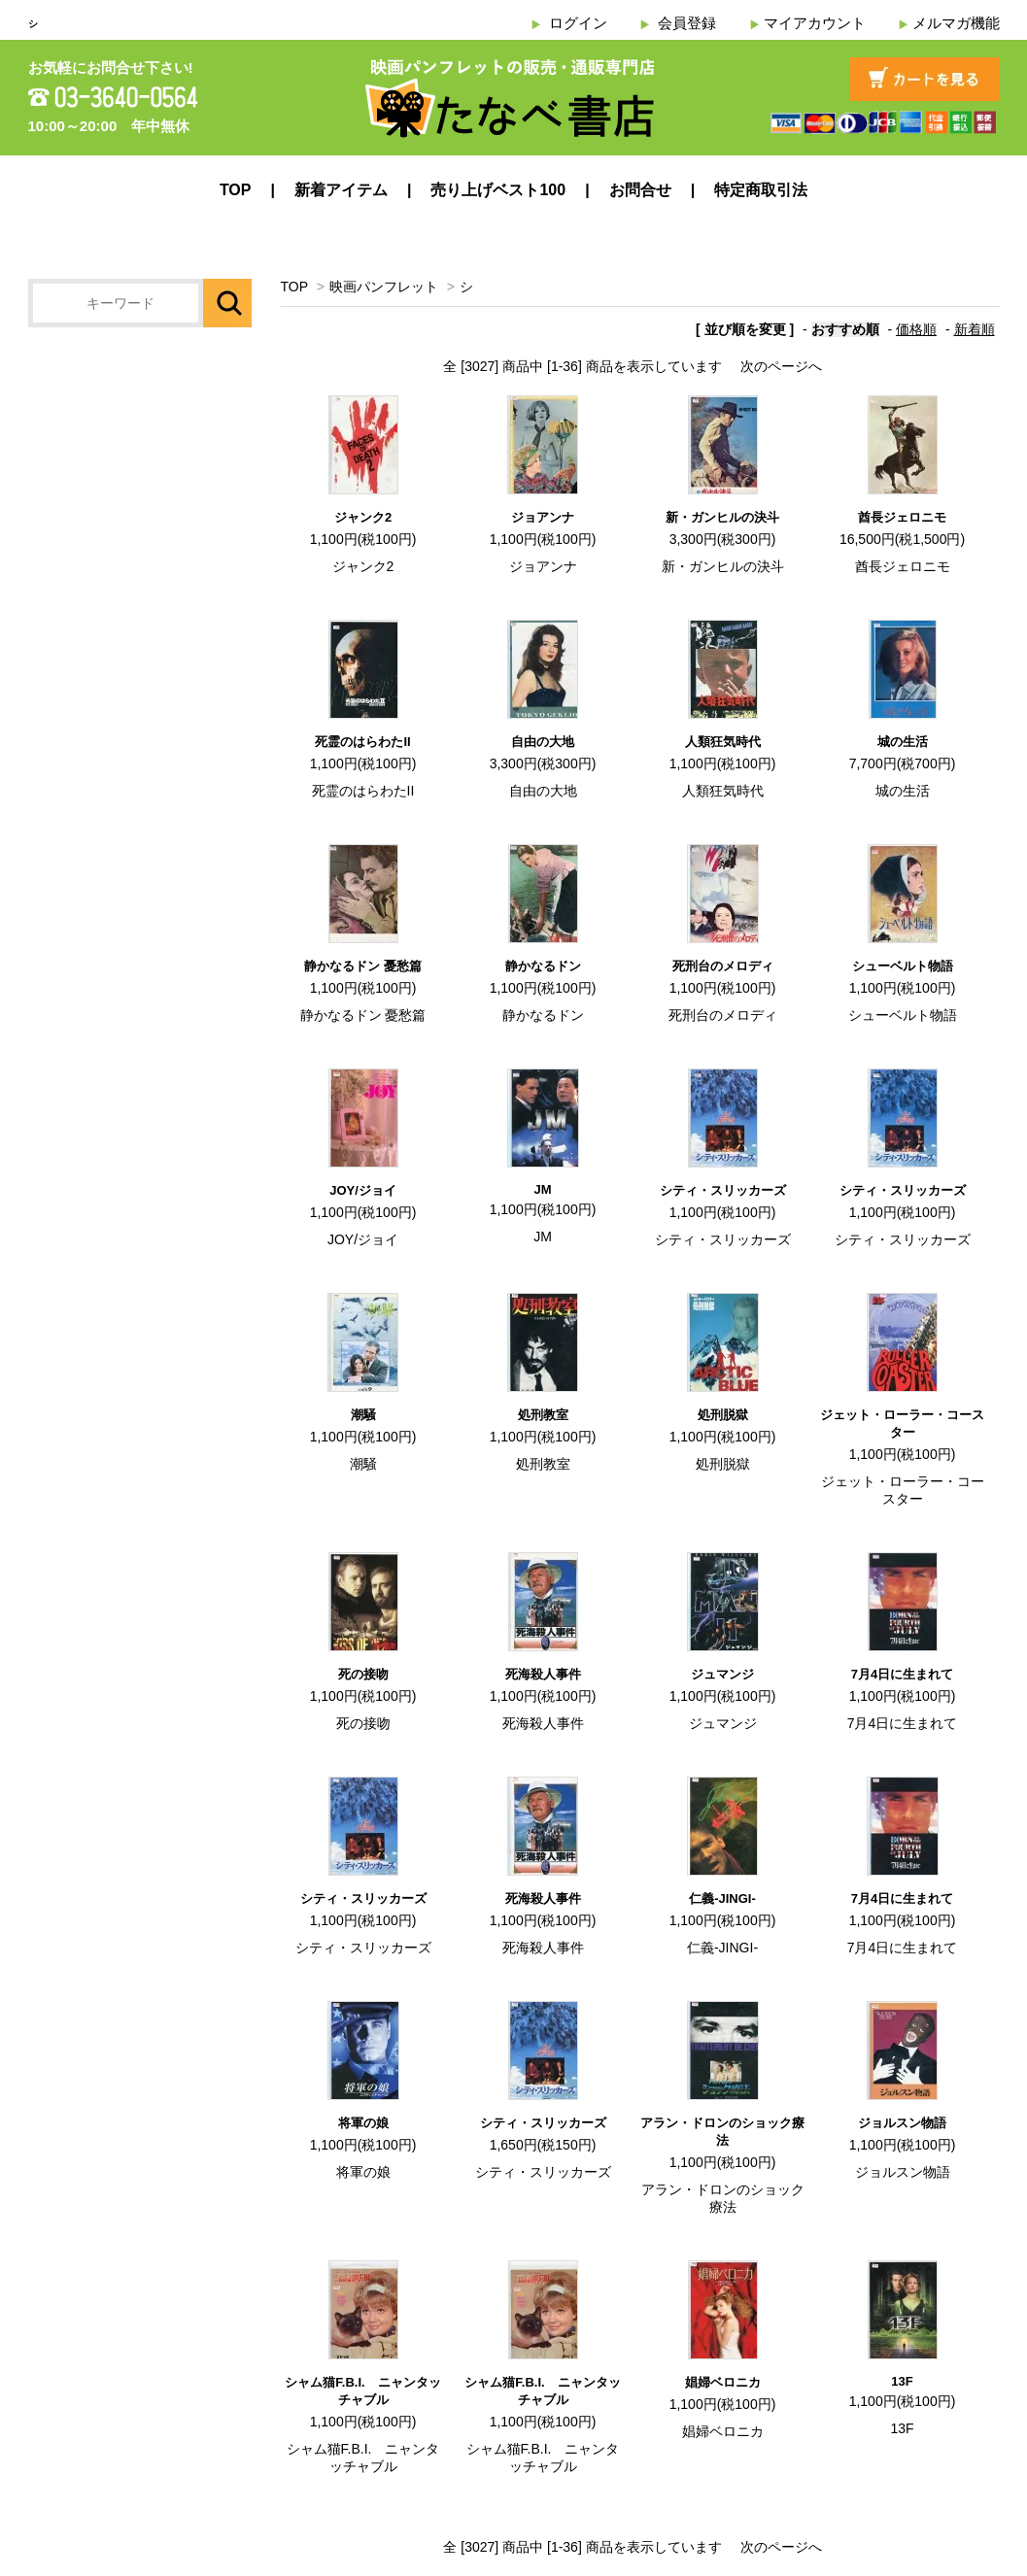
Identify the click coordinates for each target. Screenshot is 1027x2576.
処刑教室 (543, 1414)
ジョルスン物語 (902, 2123)
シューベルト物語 (902, 966)
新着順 (974, 329)
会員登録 (687, 23)
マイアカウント (815, 23)
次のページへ (781, 366)
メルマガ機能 (956, 23)
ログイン (578, 23)
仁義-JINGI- (722, 1898)
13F (901, 2381)
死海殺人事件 (543, 1674)
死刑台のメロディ (722, 966)
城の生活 (902, 741)
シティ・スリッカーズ (723, 1190)
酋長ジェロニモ (902, 517)
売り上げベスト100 (497, 190)
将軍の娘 (363, 2123)
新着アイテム (341, 190)
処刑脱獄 (723, 1414)
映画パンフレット (383, 286)
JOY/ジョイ (362, 1190)
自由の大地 (542, 741)
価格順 (916, 329)
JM (542, 1189)
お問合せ (640, 190)
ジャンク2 (363, 517)
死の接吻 (363, 1674)
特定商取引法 (760, 190)
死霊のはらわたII (362, 741)
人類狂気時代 (723, 741)
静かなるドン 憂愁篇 (363, 966)
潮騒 (363, 1414)
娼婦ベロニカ (723, 2382)
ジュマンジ (722, 1674)
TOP (236, 190)
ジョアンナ (542, 517)
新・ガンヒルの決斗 (722, 517)
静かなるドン (543, 966)
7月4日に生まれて (902, 1674)
